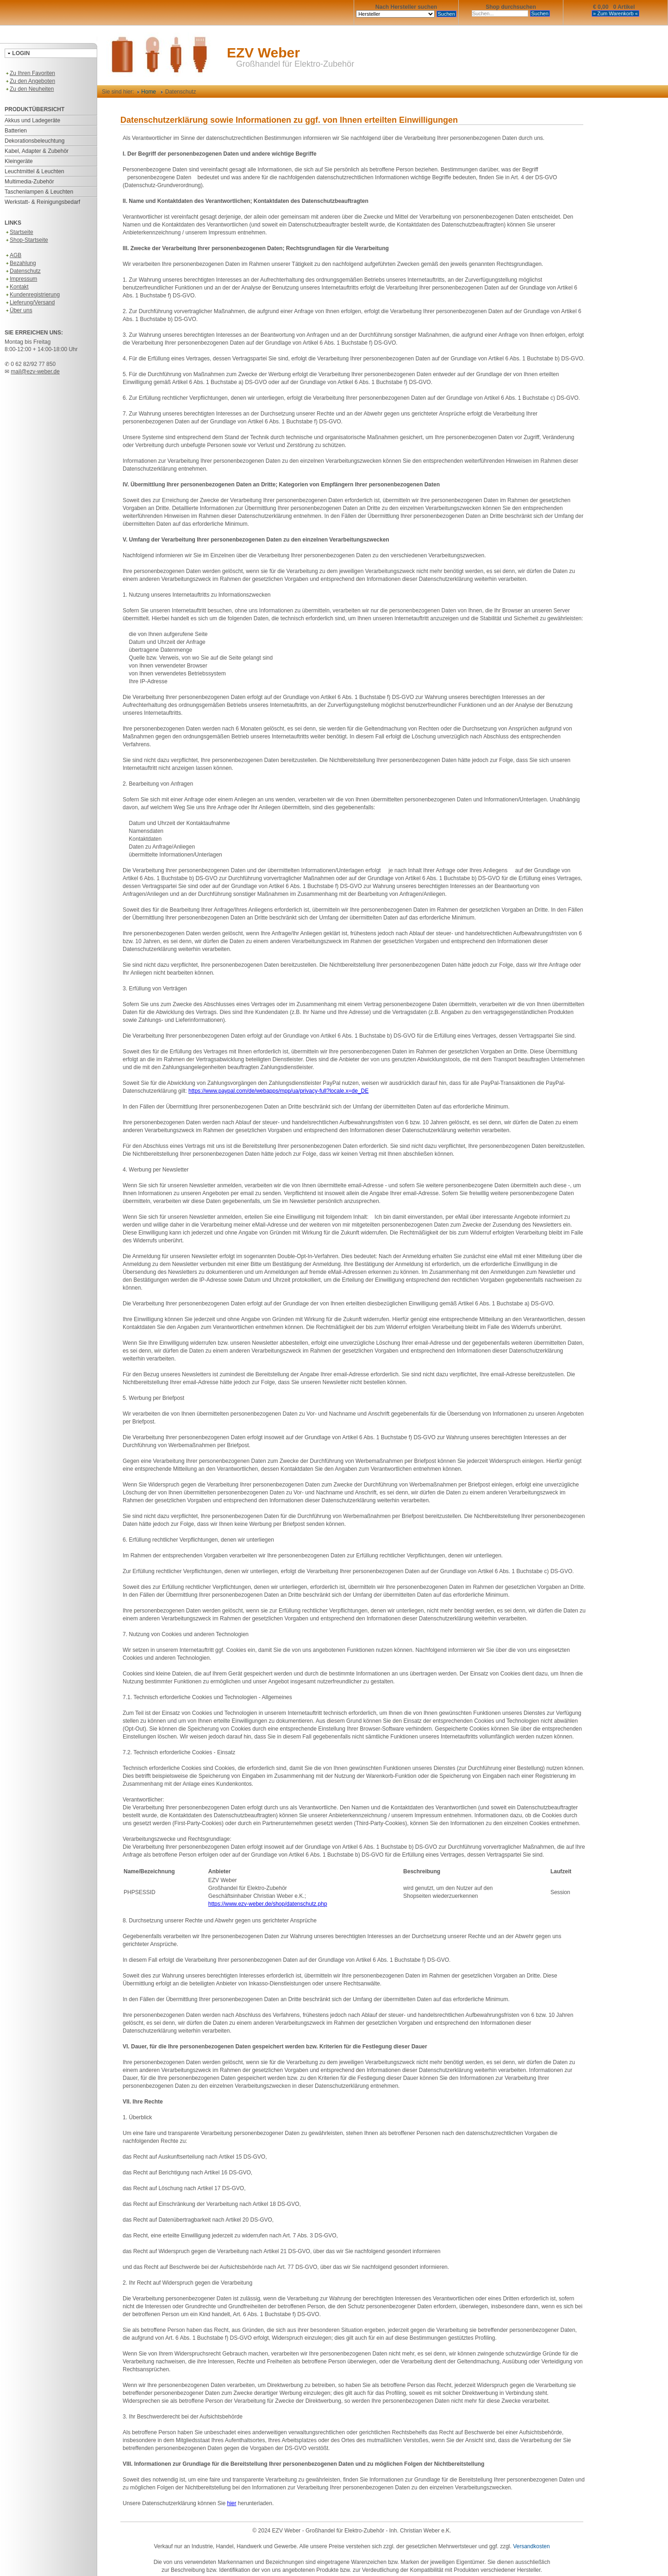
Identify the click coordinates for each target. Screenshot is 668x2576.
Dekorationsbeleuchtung (34, 141)
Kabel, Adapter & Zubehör (37, 151)
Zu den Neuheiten (29, 89)
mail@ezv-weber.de (35, 371)
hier (231, 2503)
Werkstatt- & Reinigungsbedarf (42, 202)
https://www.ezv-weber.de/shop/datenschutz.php (267, 1904)
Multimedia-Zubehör (29, 181)
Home (146, 91)
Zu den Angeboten (30, 81)
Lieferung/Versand (30, 302)
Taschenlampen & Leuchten (39, 192)
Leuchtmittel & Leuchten (34, 171)
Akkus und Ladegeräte (32, 120)
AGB (13, 255)
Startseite (19, 232)
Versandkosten (531, 2546)
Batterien (16, 130)
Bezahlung (20, 263)
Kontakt (17, 286)
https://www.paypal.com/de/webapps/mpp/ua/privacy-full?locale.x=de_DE (278, 1091)
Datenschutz (23, 271)
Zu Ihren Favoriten (30, 73)
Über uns (18, 310)
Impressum (21, 279)
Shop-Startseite (26, 240)
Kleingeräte (19, 161)
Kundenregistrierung (32, 294)
